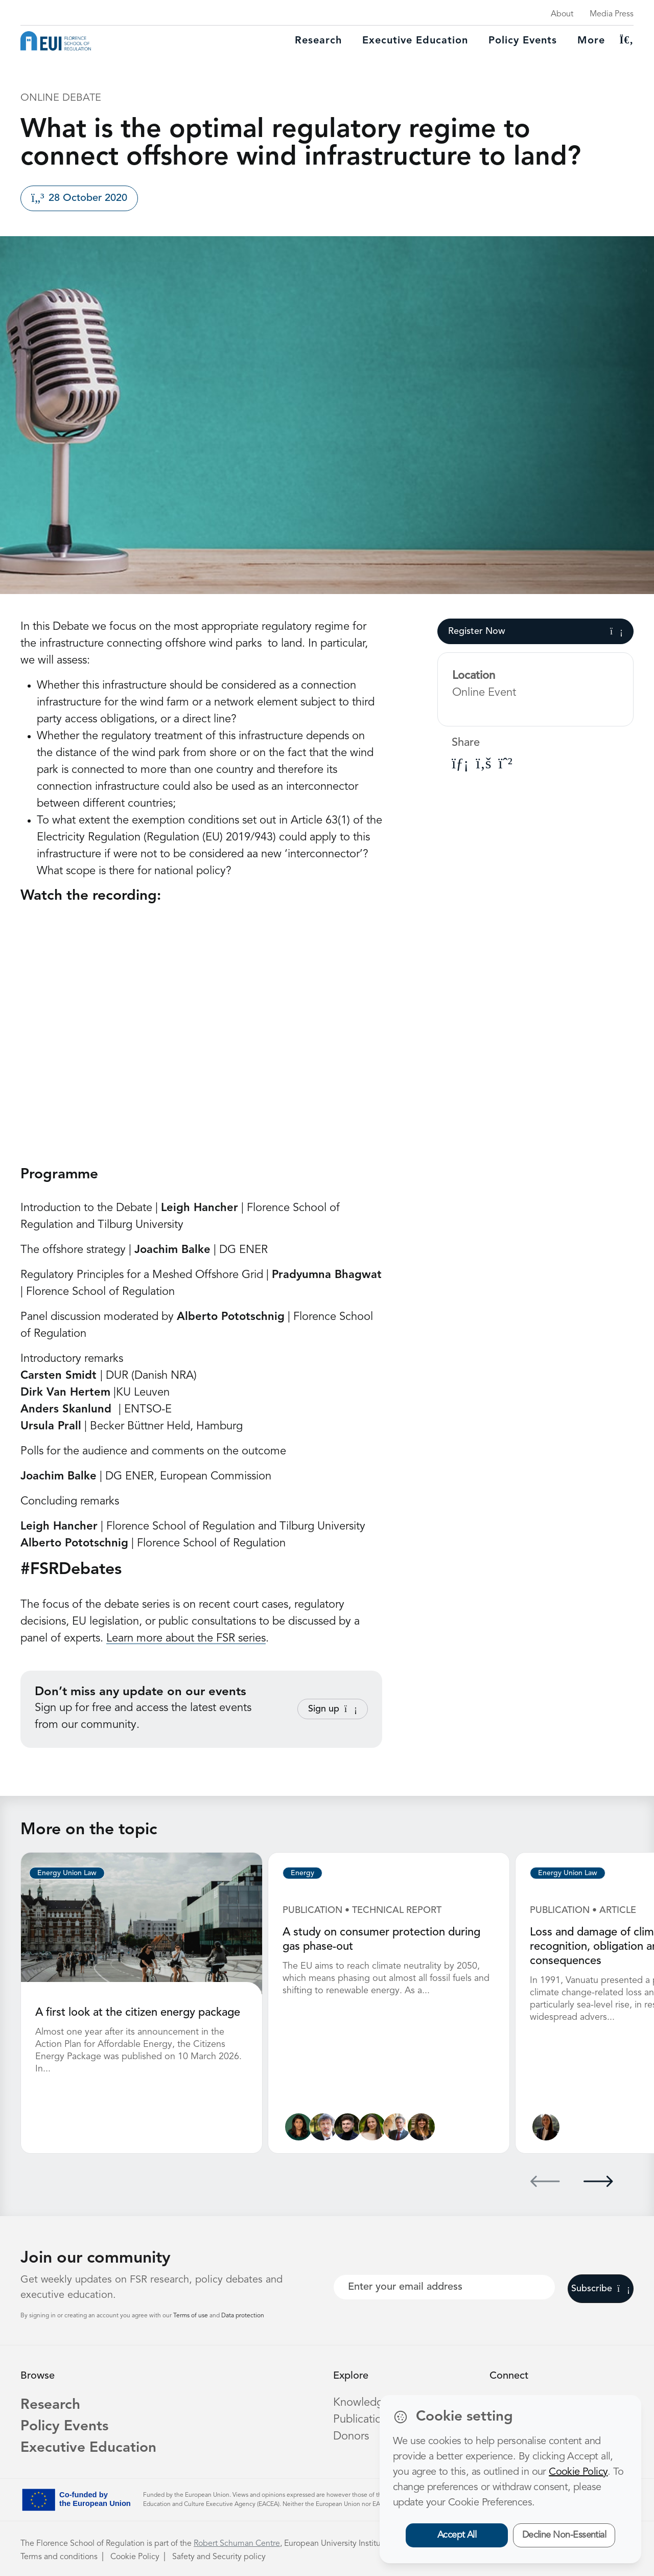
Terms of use (191, 2316)
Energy (302, 1873)
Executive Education (88, 2448)
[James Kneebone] (348, 2127)
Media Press (612, 14)
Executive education (415, 41)
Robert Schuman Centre (237, 2544)
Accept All (457, 2535)
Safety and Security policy (219, 2557)
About (562, 14)
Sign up (332, 1709)
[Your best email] (444, 2287)
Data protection (242, 2316)
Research (318, 41)
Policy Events (522, 41)
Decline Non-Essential (564, 2535)
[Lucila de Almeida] (299, 2127)
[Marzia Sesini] (421, 2127)
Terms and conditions (59, 2557)
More (591, 41)
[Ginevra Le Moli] (546, 2127)
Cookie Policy (134, 2557)
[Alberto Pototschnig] (397, 2127)
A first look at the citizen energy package (137, 2012)
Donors (351, 2436)
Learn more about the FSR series (186, 1638)
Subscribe (600, 2288)
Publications (362, 2419)
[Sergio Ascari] (323, 2127)
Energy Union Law (67, 1873)
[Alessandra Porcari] (372, 2127)
